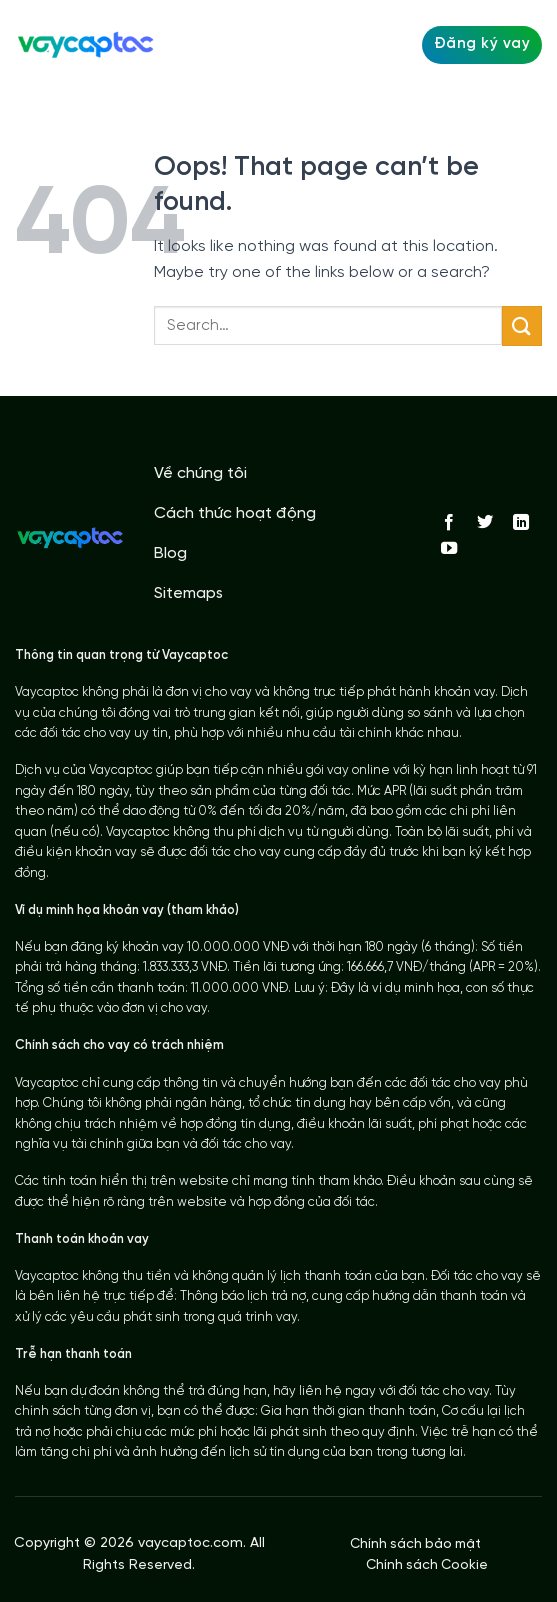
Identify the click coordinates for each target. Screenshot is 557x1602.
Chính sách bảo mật (415, 1544)
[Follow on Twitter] (485, 523)
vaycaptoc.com (190, 1543)
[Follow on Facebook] (449, 523)
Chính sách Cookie (427, 1565)
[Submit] (522, 325)
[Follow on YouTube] (449, 549)
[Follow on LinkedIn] (521, 523)
